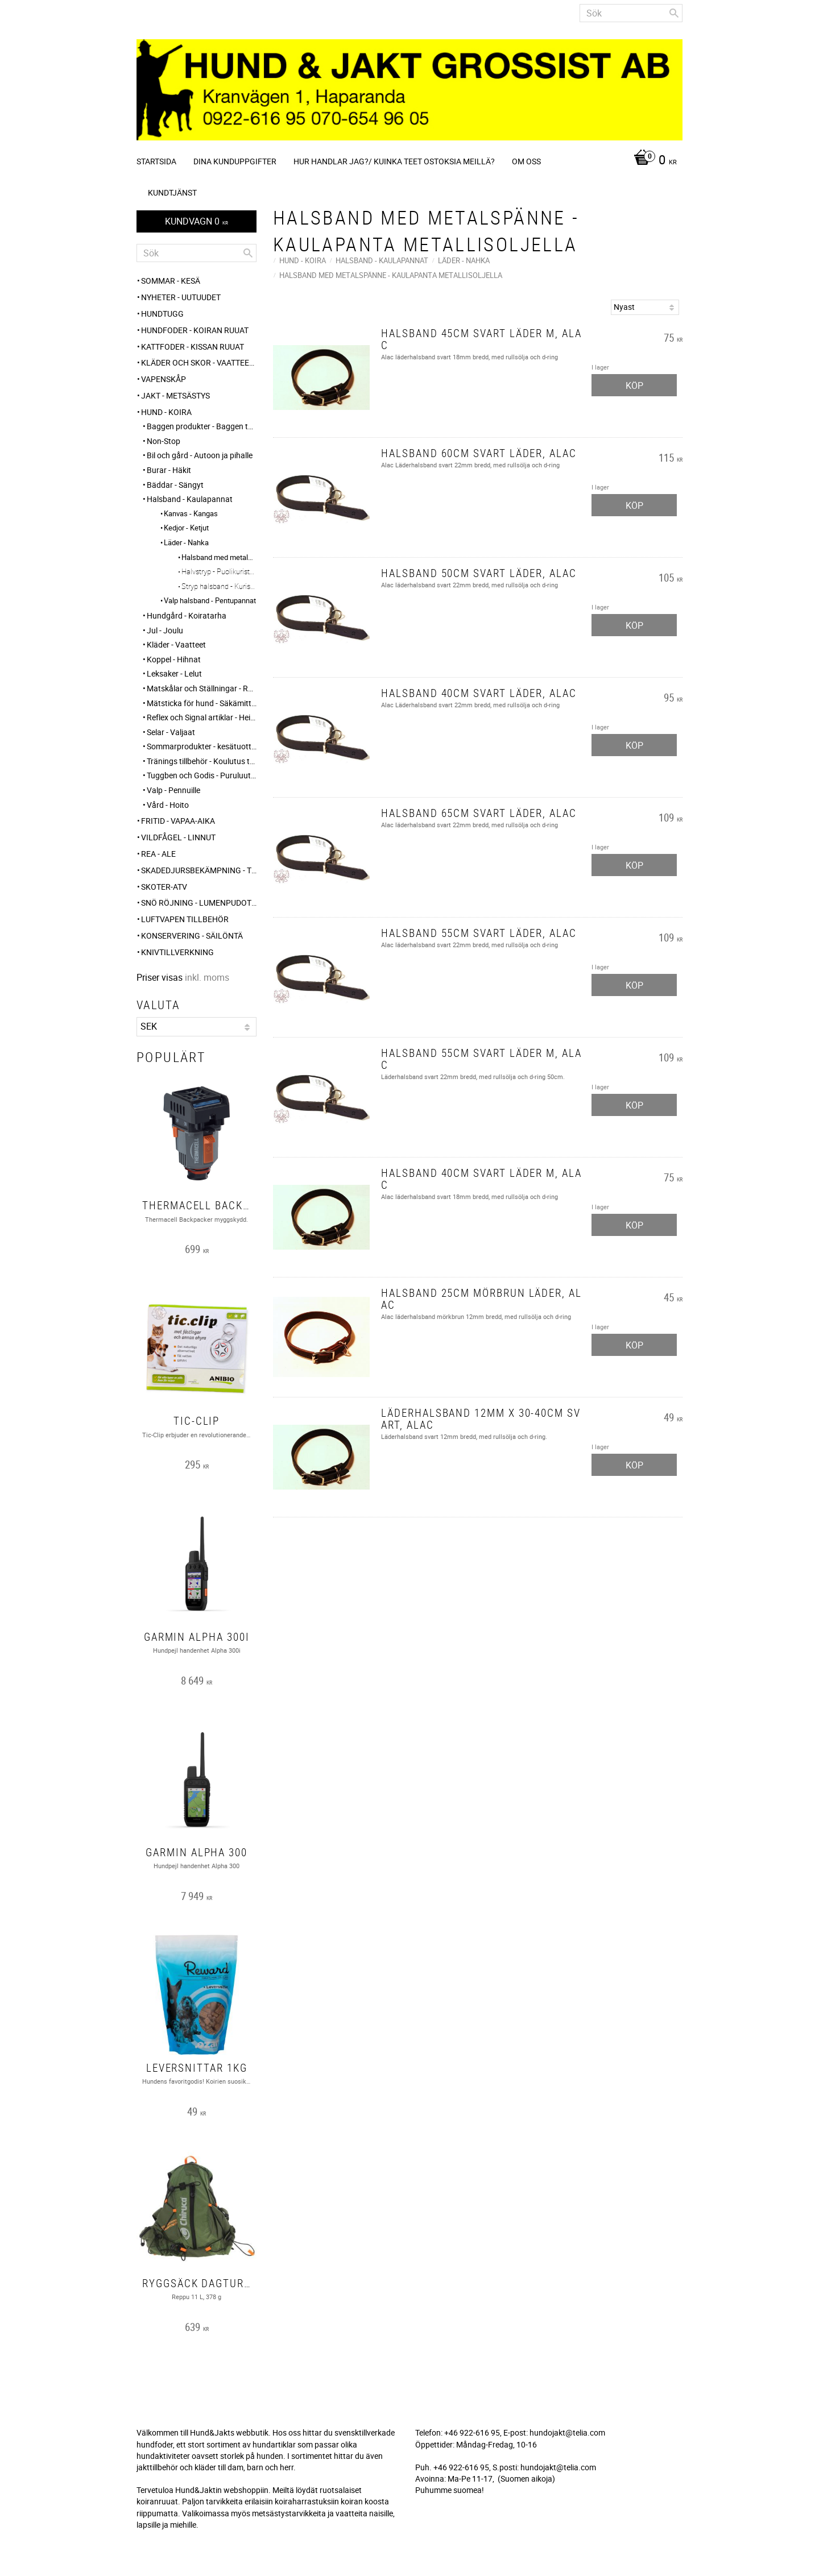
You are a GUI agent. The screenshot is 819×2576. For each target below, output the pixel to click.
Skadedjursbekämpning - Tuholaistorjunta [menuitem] (199, 870)
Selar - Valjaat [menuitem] (171, 732)
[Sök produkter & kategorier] (631, 13)
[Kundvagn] (652, 161)
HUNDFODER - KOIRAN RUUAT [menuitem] (195, 330)
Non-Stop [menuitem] (163, 440)
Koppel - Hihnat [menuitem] (174, 659)
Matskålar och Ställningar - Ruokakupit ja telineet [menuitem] (202, 688)
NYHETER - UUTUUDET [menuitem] (181, 297)
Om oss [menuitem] (526, 161)
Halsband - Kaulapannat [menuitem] (190, 498)
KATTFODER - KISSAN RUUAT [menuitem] (192, 346)
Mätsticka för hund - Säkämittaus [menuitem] (202, 703)
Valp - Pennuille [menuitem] (173, 790)
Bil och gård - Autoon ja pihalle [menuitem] (200, 455)
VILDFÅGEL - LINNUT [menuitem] (178, 837)
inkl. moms (207, 977)
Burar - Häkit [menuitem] (169, 469)
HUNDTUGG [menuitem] (162, 313)
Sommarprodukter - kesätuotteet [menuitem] (202, 746)
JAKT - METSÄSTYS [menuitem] (175, 395)
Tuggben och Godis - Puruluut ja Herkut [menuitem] (202, 775)
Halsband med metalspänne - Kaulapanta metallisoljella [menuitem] (219, 557)
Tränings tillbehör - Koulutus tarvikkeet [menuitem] (202, 761)
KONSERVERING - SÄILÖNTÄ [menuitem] (192, 935)
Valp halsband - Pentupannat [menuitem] (210, 600)
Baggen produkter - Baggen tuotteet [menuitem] (202, 426)
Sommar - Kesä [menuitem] (170, 280)
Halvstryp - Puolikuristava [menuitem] (219, 571)
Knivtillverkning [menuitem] (177, 952)
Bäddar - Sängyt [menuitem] (175, 484)
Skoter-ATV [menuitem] (164, 886)
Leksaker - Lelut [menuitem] (174, 673)
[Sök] (673, 13)
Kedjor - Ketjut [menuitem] (186, 527)
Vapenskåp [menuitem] (163, 379)
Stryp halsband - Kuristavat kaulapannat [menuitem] (219, 586)
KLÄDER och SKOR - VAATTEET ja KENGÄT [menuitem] (199, 362)
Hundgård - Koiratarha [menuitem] (186, 615)
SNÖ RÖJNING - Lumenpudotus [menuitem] (199, 902)
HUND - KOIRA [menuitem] (166, 411)
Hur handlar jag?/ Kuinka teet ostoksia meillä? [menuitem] (394, 161)
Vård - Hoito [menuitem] (168, 804)
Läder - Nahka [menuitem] (186, 542)
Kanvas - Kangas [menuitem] (191, 513)
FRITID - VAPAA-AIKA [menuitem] (178, 820)
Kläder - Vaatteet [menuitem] (176, 644)
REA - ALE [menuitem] (158, 853)
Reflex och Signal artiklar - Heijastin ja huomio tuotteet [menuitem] (202, 717)
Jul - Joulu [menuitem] (165, 630)
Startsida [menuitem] (156, 161)
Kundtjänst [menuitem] (172, 192)
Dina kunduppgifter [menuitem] (234, 161)
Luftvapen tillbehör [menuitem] (185, 919)
